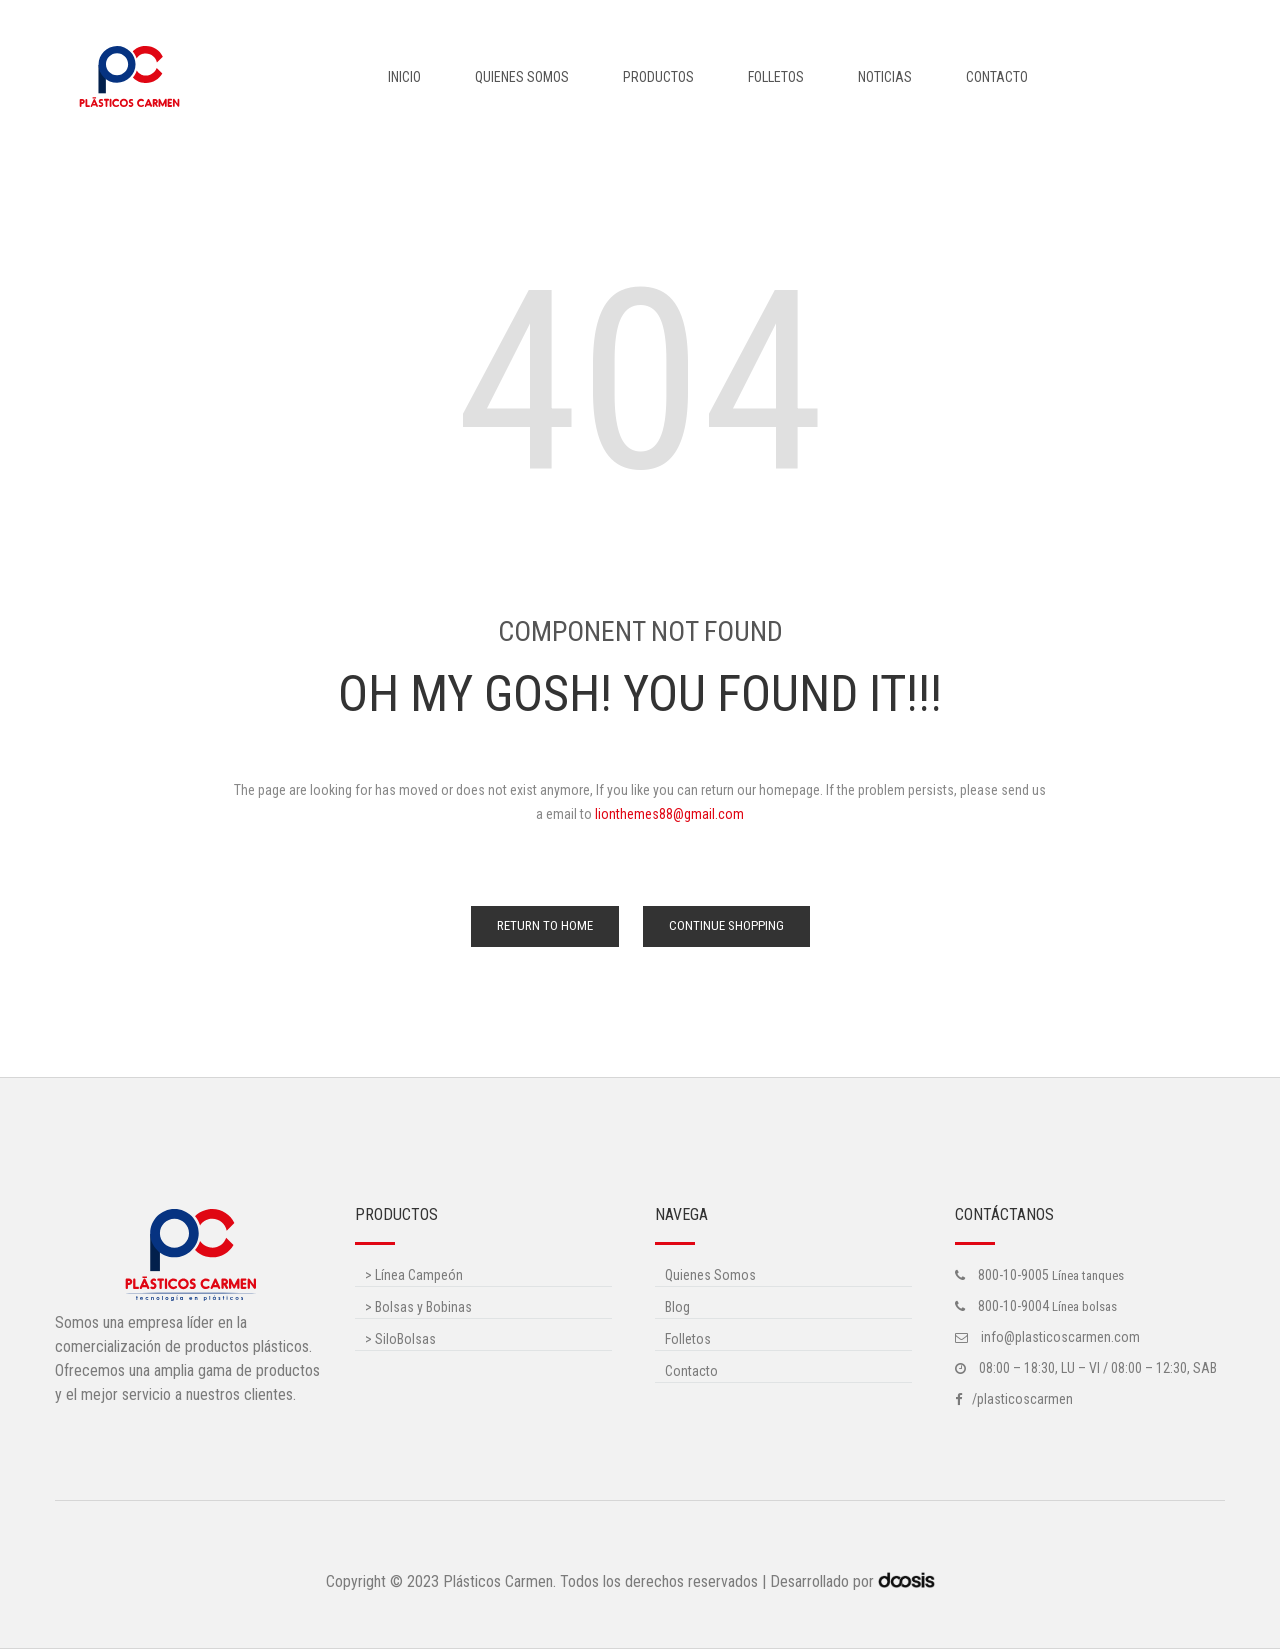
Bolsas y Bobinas (418, 1307)
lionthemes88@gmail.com (669, 814)
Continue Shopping (726, 925)
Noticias (885, 77)
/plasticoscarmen (1022, 1399)
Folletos (776, 77)
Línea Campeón (414, 1275)
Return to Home (545, 925)
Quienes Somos (522, 77)
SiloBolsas (400, 1339)
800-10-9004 (1013, 1306)
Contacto (997, 77)
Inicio (404, 77)
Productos (658, 77)
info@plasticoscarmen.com (1059, 1337)
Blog (677, 1307)
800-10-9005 (1013, 1275)
